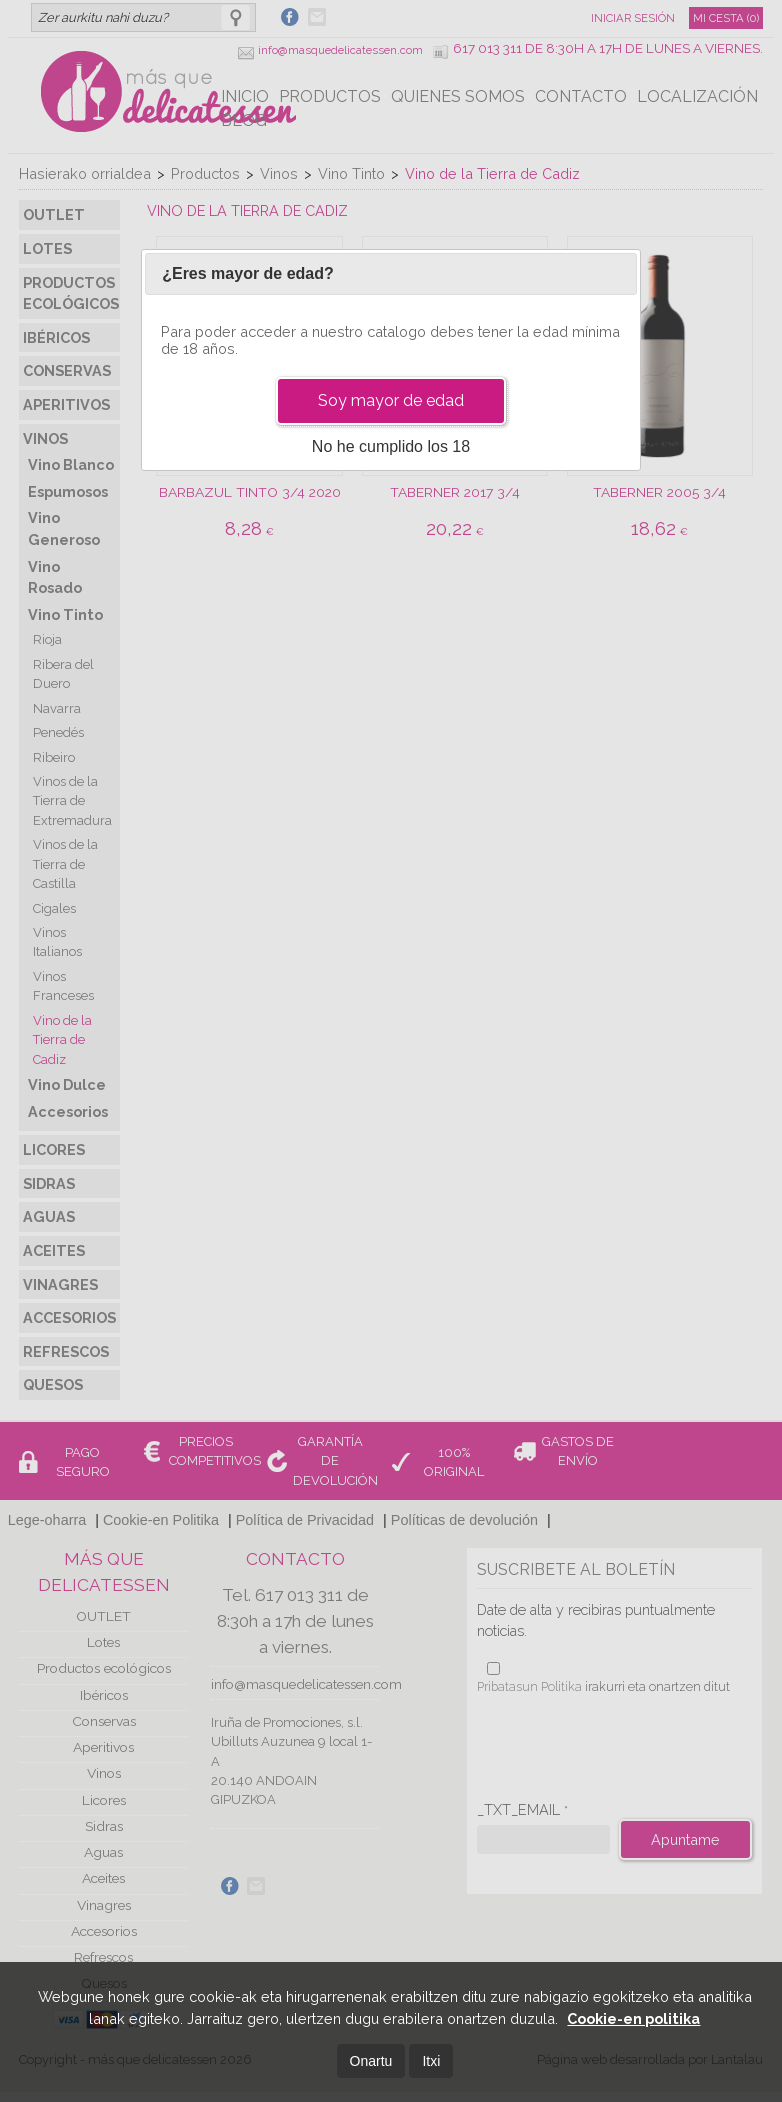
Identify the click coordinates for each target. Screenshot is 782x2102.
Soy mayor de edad (391, 400)
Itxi (431, 2061)
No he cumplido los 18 (391, 446)
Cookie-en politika (633, 2018)
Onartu (371, 2061)
